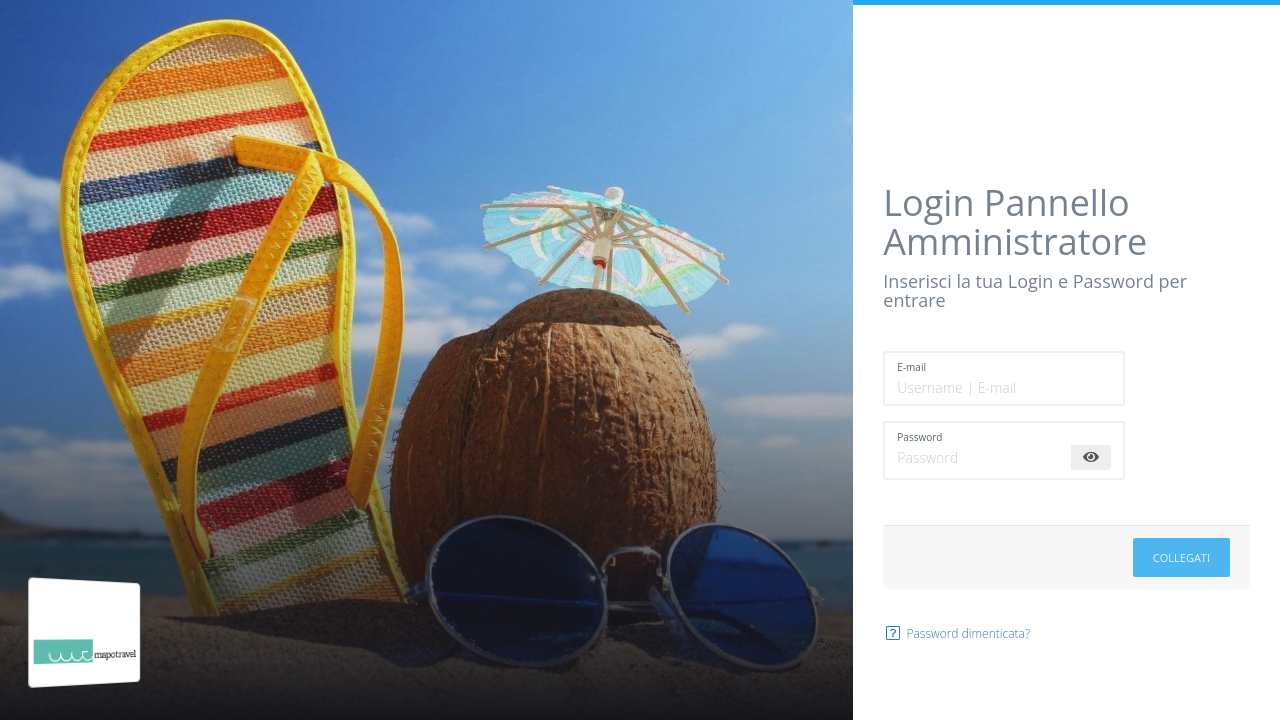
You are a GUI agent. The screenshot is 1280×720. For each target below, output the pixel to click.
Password (919, 437)
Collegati (1181, 557)
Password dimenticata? (956, 633)
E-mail (911, 367)
